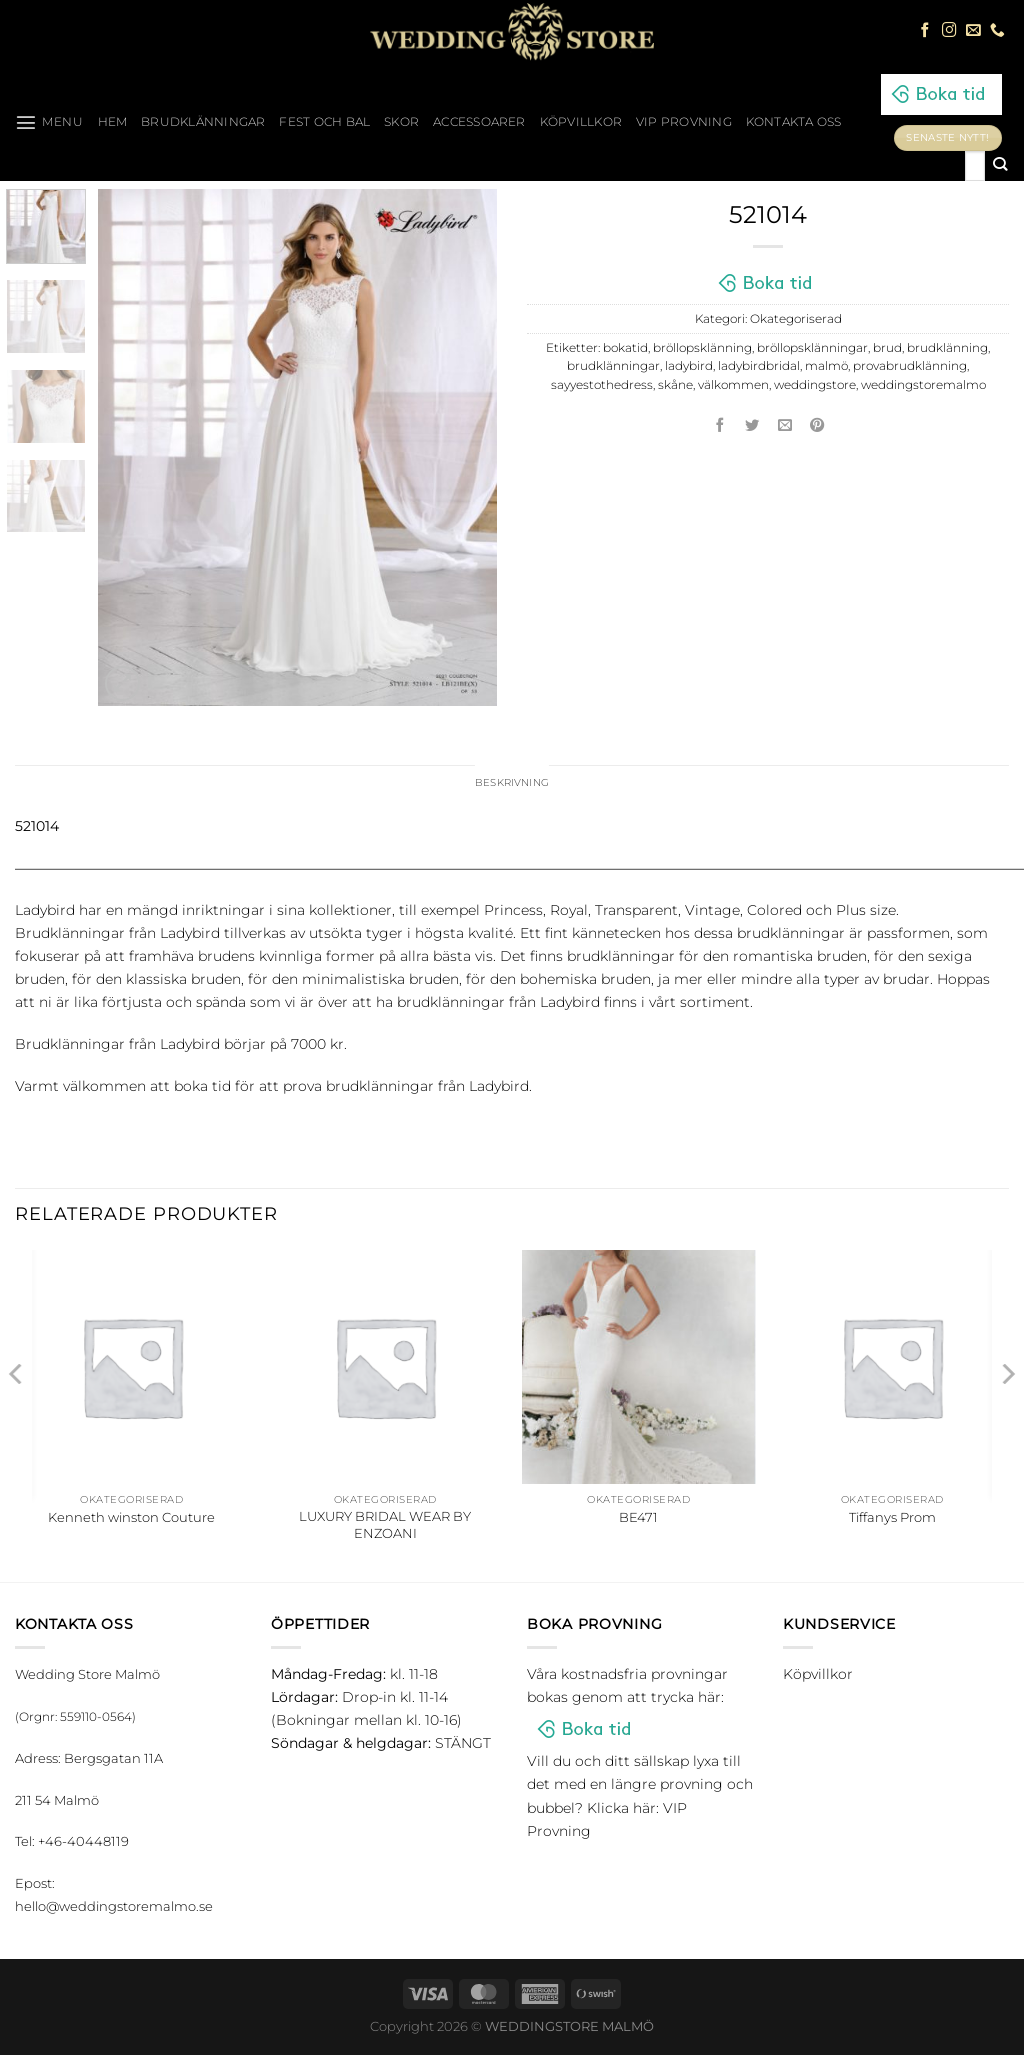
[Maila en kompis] (785, 426)
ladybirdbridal (759, 366)
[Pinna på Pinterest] (818, 426)
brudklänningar (613, 366)
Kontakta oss (794, 122)
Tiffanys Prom (892, 1519)
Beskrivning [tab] (512, 784)
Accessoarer (479, 122)
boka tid (202, 1088)
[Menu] (49, 122)
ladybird (689, 366)
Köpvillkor (581, 122)
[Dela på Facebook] (720, 426)
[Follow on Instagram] (949, 31)
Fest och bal (324, 122)
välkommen (733, 385)
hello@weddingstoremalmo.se (114, 1909)
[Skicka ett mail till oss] (973, 31)
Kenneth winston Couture (131, 1519)
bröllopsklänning (702, 348)
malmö (826, 366)
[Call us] (997, 31)
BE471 (638, 1519)
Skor (401, 122)
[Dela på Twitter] (753, 426)
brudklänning (947, 348)
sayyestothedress (602, 385)
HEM (113, 122)
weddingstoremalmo (923, 385)
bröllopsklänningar (812, 348)
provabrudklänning (910, 366)
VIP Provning (684, 122)
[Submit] (1000, 166)
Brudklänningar (203, 122)
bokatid (625, 348)
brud (887, 348)
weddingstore (815, 385)
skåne (675, 385)
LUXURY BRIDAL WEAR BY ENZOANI (385, 1527)
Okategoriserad (796, 319)
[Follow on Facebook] (925, 31)
